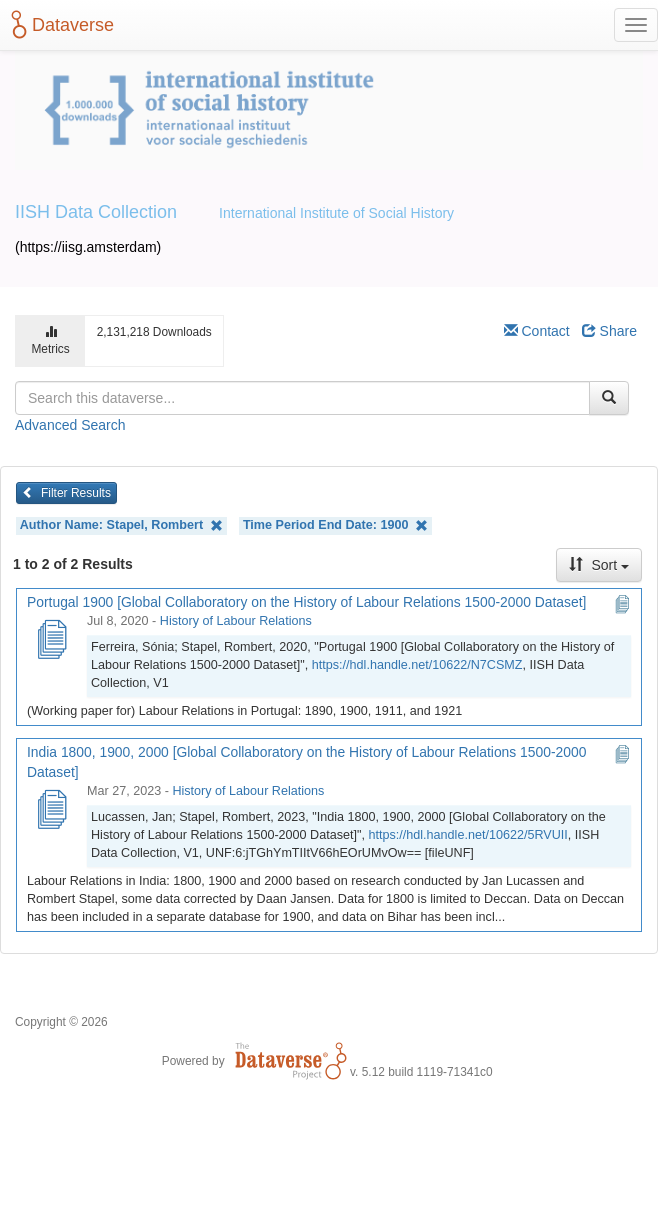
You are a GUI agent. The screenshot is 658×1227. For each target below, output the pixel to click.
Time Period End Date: (335, 525)
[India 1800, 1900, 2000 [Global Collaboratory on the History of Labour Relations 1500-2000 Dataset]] (51, 811)
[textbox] (302, 398)
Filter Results (66, 493)
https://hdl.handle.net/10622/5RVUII (468, 835)
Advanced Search (70, 425)
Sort (599, 565)
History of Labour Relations (236, 621)
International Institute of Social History (336, 213)
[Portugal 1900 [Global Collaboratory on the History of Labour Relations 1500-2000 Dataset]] (51, 641)
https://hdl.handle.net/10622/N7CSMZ (417, 665)
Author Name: (121, 525)
